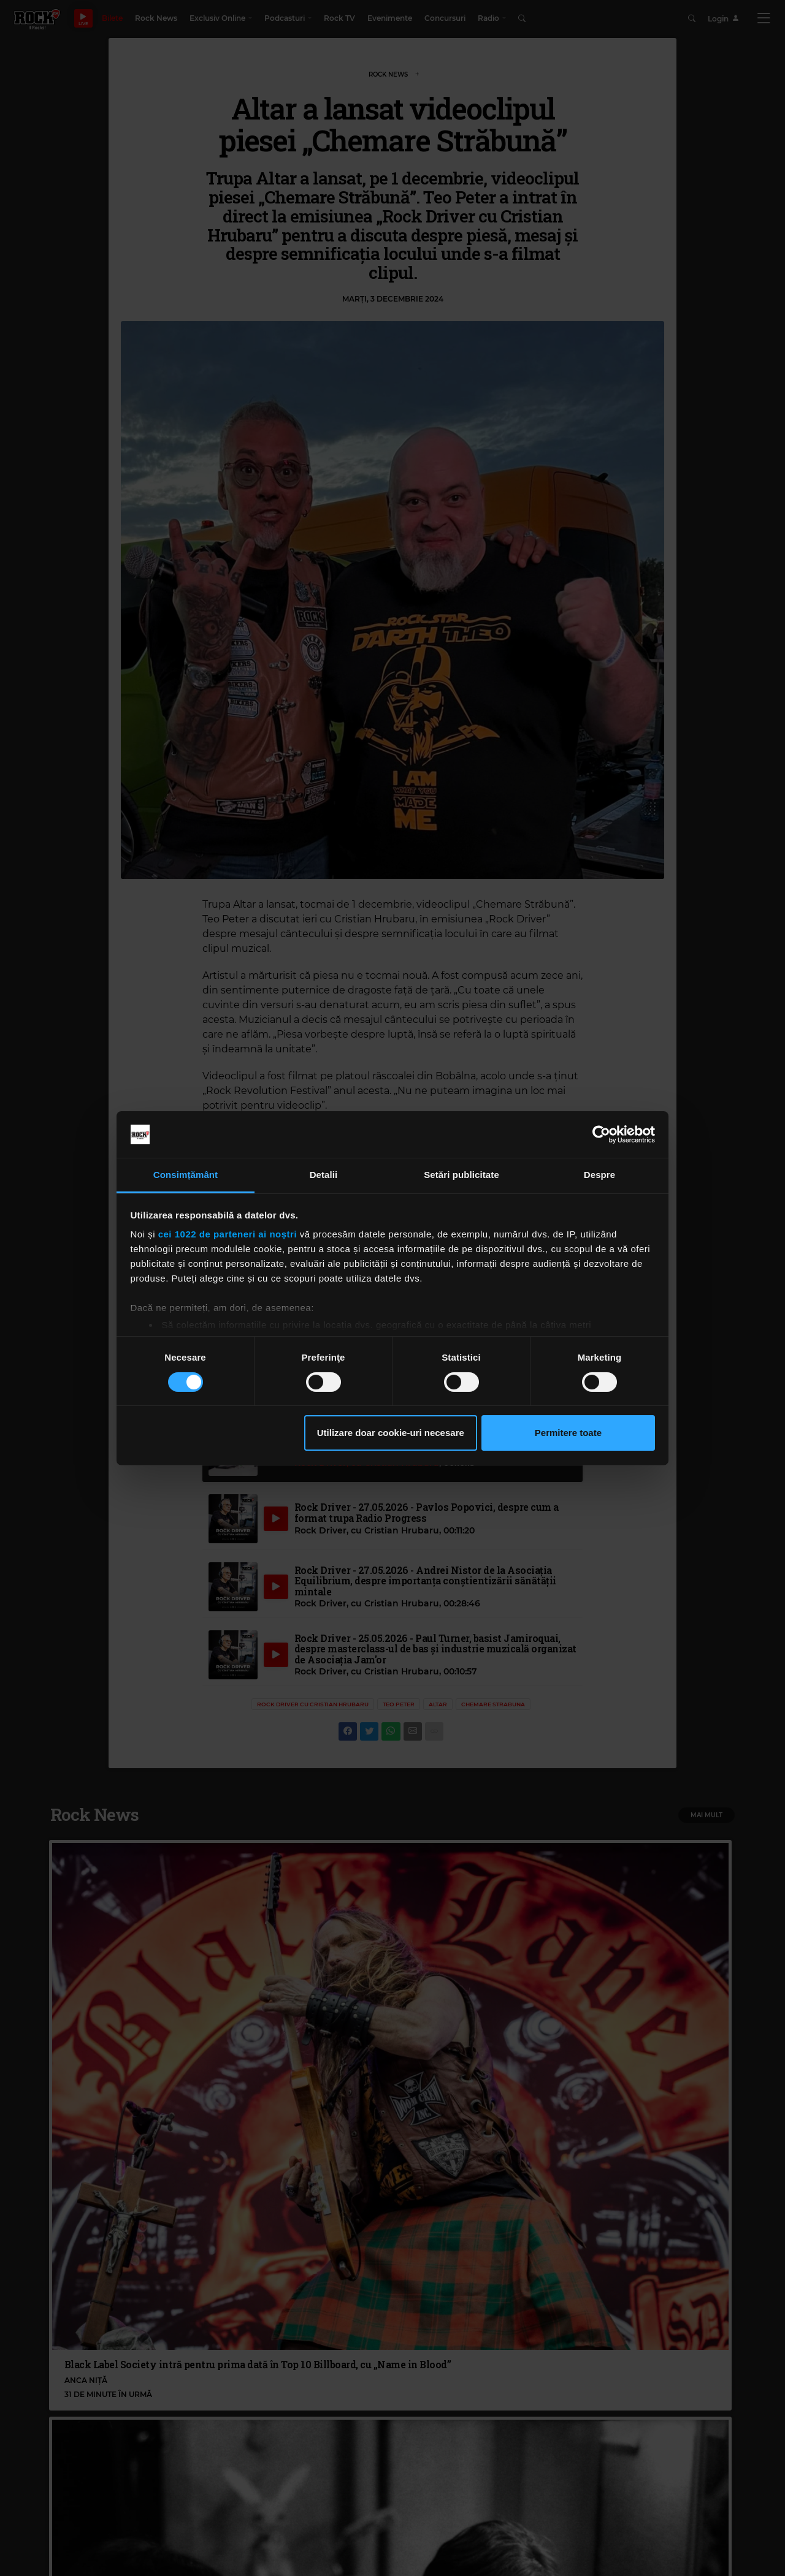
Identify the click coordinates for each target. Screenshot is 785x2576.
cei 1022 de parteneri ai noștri (227, 1234)
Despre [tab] (599, 1174)
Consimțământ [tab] (185, 1174)
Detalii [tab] (324, 1174)
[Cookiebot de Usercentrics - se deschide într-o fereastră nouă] (601, 1134)
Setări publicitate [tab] (461, 1174)
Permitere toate (568, 1432)
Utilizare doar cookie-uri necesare (390, 1432)
